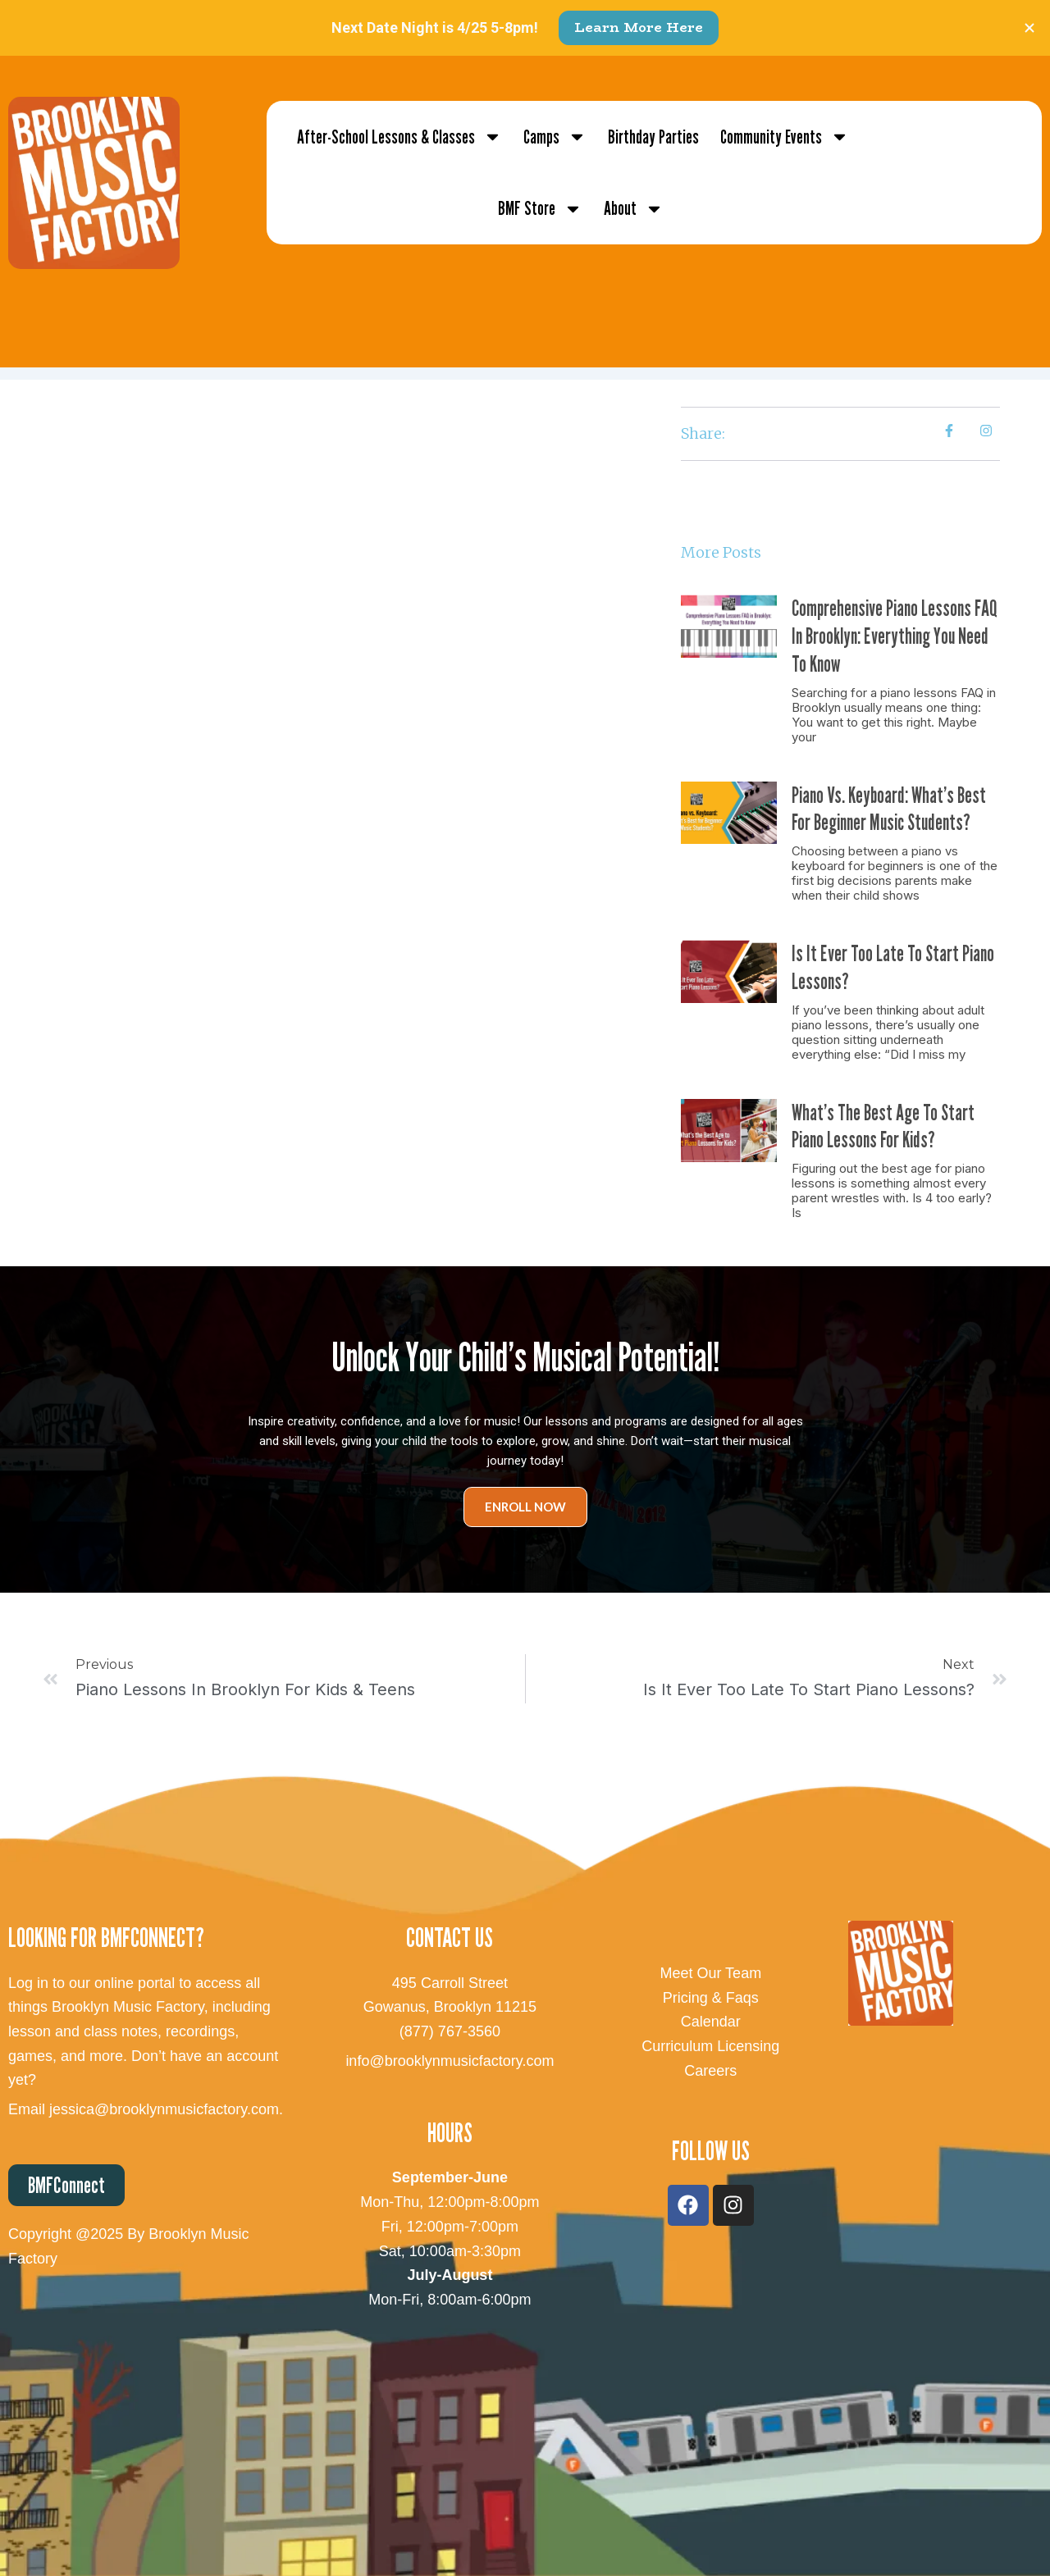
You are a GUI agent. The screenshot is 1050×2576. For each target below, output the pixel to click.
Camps (555, 136)
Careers (710, 2071)
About (634, 208)
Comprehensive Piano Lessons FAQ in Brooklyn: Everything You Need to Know (895, 636)
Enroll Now (525, 1506)
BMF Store (540, 208)
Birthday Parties (653, 136)
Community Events (784, 136)
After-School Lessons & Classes (399, 136)
